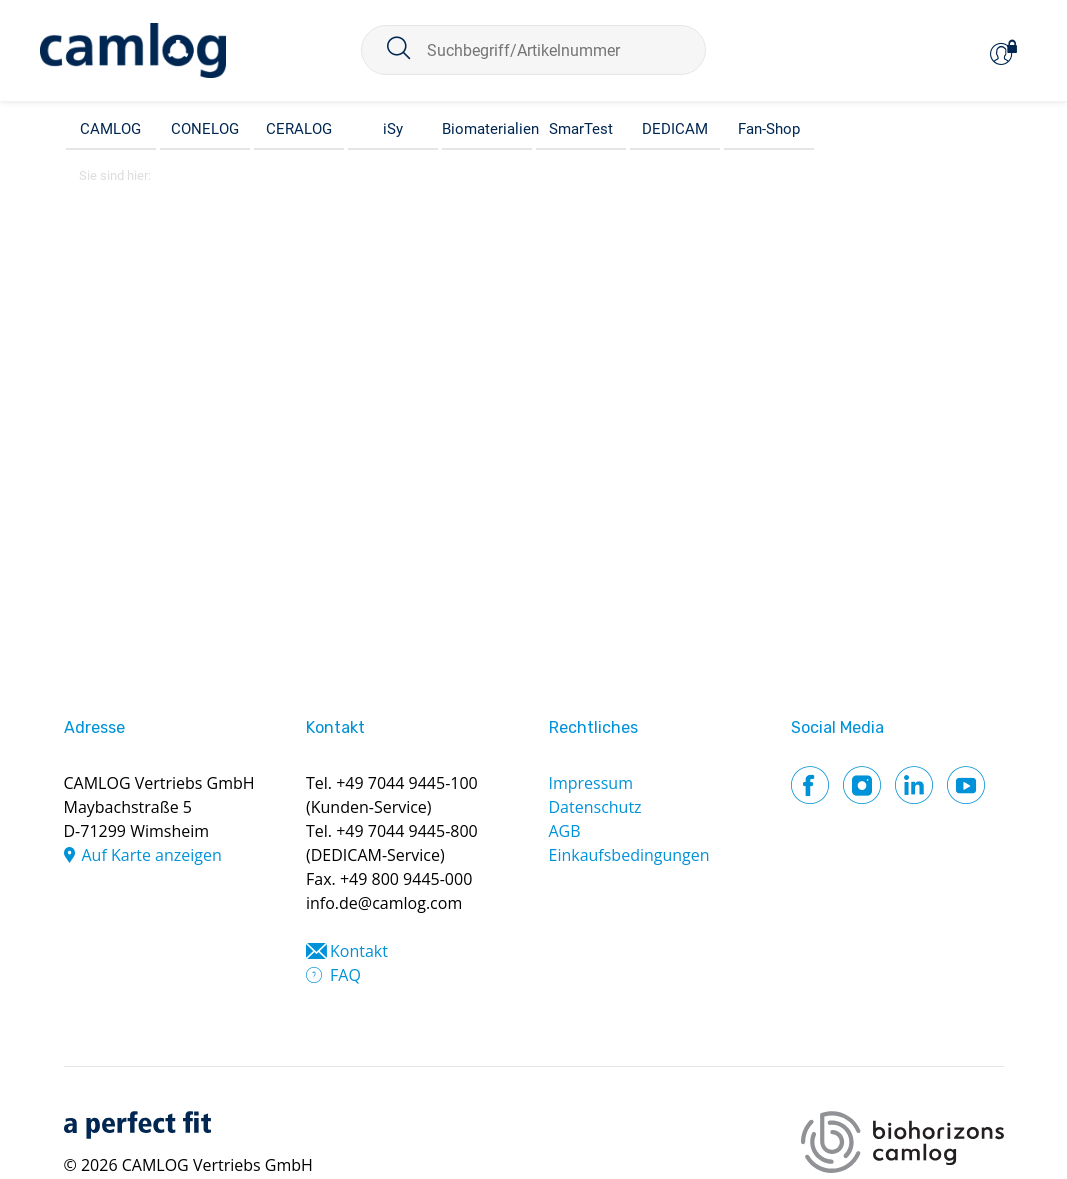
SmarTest (581, 129)
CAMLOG (110, 129)
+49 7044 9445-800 (407, 831)
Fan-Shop (769, 129)
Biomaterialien (487, 129)
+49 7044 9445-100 (407, 783)
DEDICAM (675, 129)
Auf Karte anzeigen (152, 855)
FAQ (345, 975)
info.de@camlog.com (384, 903)
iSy (393, 129)
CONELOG (205, 129)
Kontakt (359, 951)
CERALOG (299, 129)
